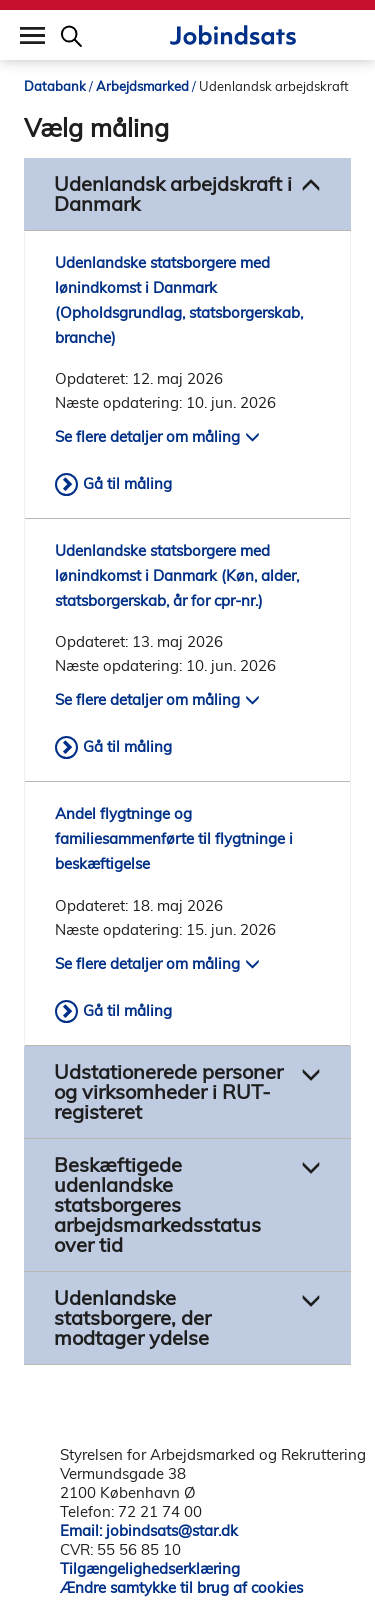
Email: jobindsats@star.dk (149, 1530)
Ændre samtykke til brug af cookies (181, 1587)
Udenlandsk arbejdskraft (274, 86)
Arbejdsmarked (142, 86)
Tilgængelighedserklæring (150, 1568)
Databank (55, 86)
